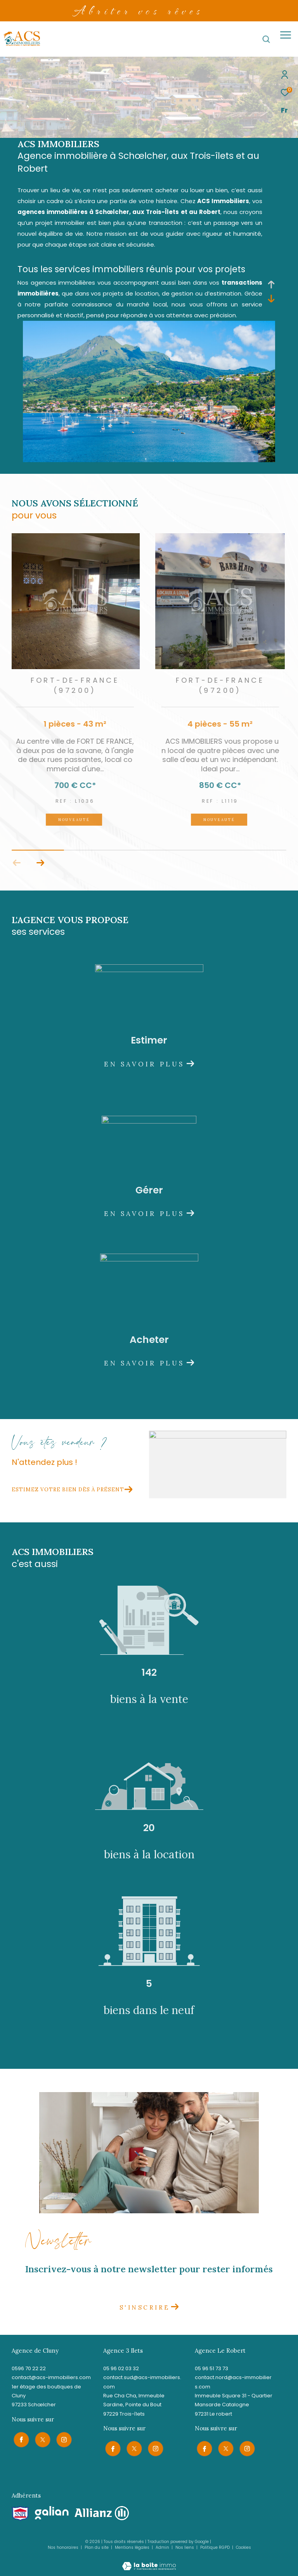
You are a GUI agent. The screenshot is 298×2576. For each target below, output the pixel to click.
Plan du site (97, 2546)
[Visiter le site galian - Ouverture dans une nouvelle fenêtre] (52, 2511)
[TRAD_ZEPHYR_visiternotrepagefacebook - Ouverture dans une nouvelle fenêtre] (19, 2438)
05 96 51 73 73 (211, 2368)
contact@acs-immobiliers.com (51, 2377)
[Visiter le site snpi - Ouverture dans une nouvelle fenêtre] (20, 2512)
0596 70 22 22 (29, 2368)
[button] (40, 862)
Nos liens (185, 2546)
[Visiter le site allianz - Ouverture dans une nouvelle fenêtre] (101, 2512)
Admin (163, 2546)
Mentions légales (133, 2546)
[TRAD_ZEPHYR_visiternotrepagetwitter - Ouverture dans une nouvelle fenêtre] (41, 2438)
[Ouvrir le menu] (285, 35)
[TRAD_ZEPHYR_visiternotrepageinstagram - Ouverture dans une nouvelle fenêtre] (62, 2438)
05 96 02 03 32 (121, 2368)
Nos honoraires (63, 2546)
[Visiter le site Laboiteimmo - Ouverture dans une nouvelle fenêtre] (149, 2559)
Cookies (243, 2546)
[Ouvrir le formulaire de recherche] (266, 39)
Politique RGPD (215, 2546)
